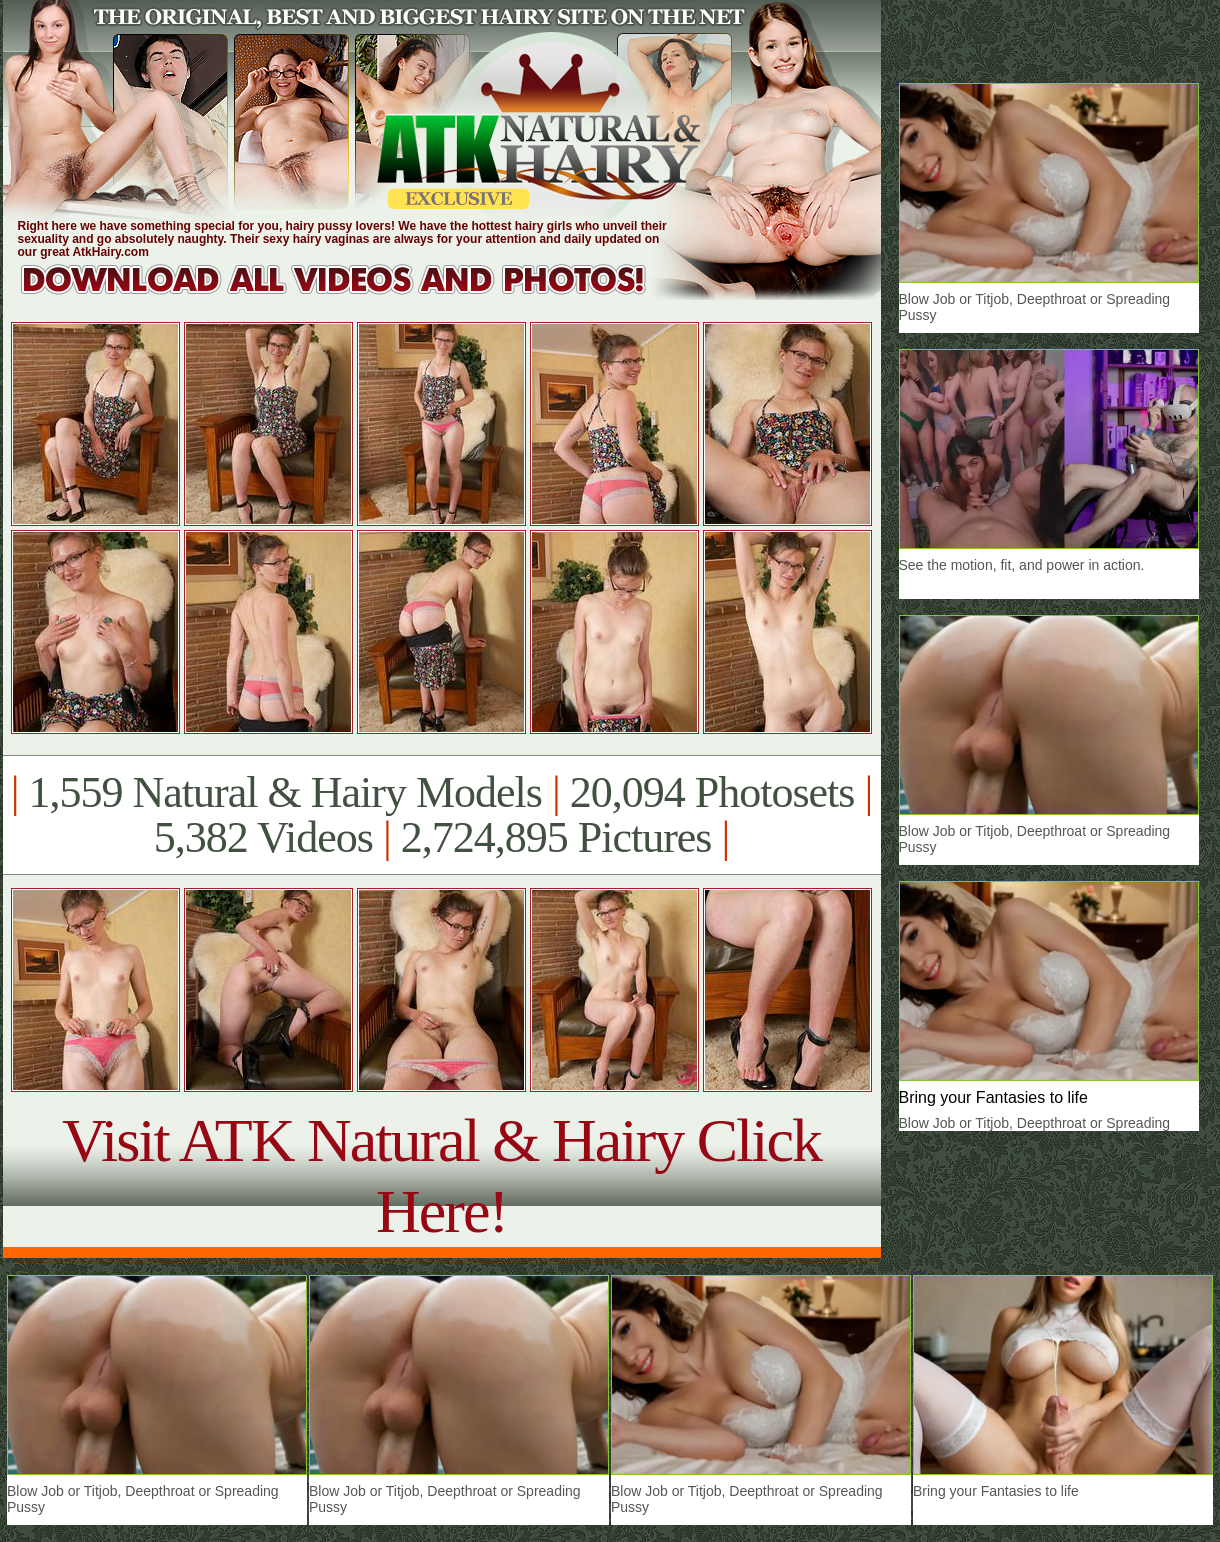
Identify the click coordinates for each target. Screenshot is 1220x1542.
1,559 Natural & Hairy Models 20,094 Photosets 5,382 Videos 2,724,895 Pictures (441, 815)
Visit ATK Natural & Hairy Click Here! (441, 1175)
